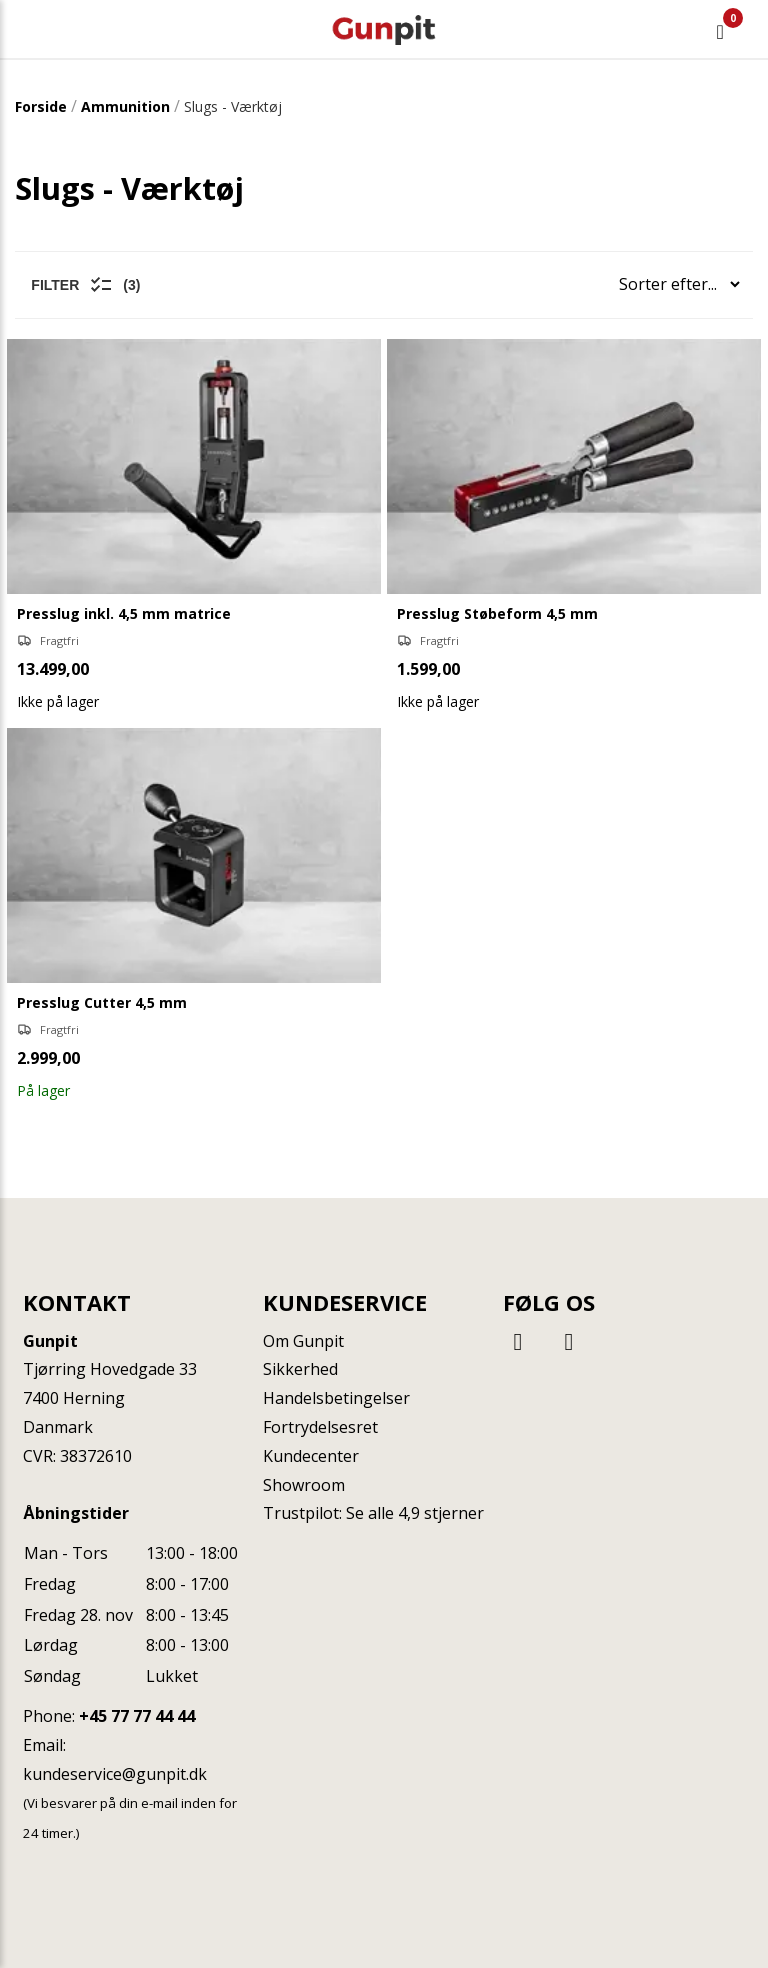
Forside (41, 106)
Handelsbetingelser (336, 1398)
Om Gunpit (303, 1341)
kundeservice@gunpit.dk (115, 1774)
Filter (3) (85, 285)
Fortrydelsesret (320, 1427)
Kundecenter (311, 1456)
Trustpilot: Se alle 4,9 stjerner (373, 1513)
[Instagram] (569, 1340)
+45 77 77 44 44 (137, 1716)
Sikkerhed (300, 1369)
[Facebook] (521, 1340)
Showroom (304, 1485)
